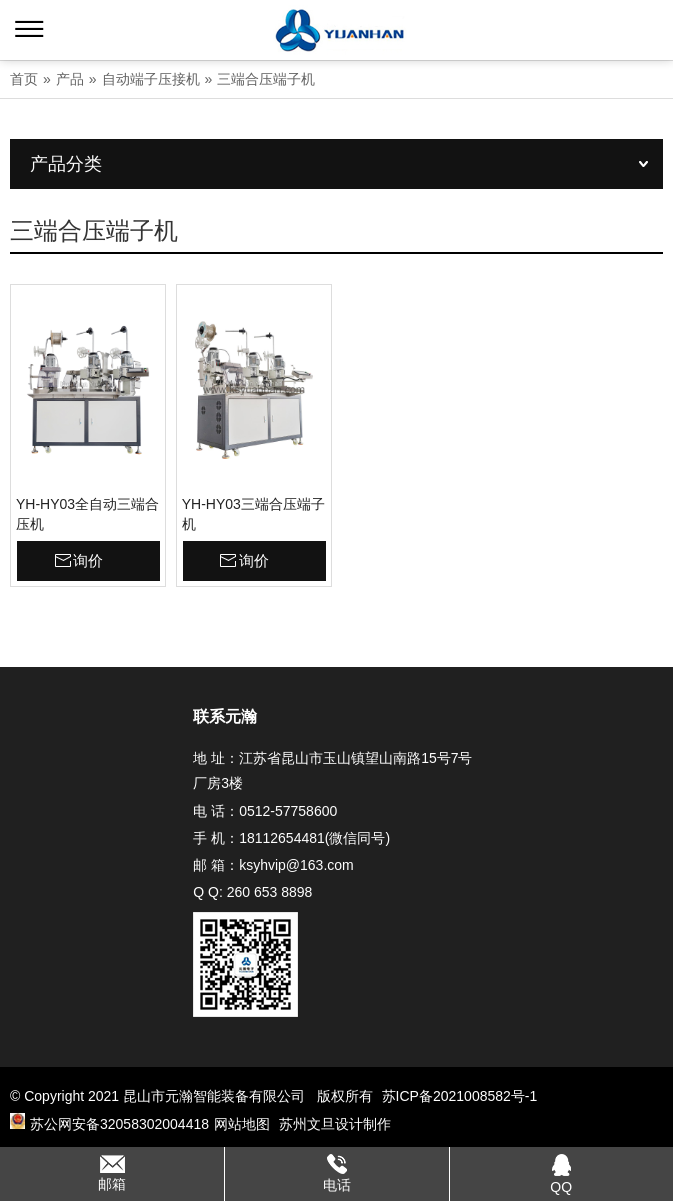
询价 (88, 560)
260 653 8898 (270, 892)
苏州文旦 (307, 1124)
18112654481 (282, 838)
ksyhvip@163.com (296, 865)
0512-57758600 (288, 811)
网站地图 (242, 1124)
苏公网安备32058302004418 (109, 1123)
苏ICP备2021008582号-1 (460, 1096)
